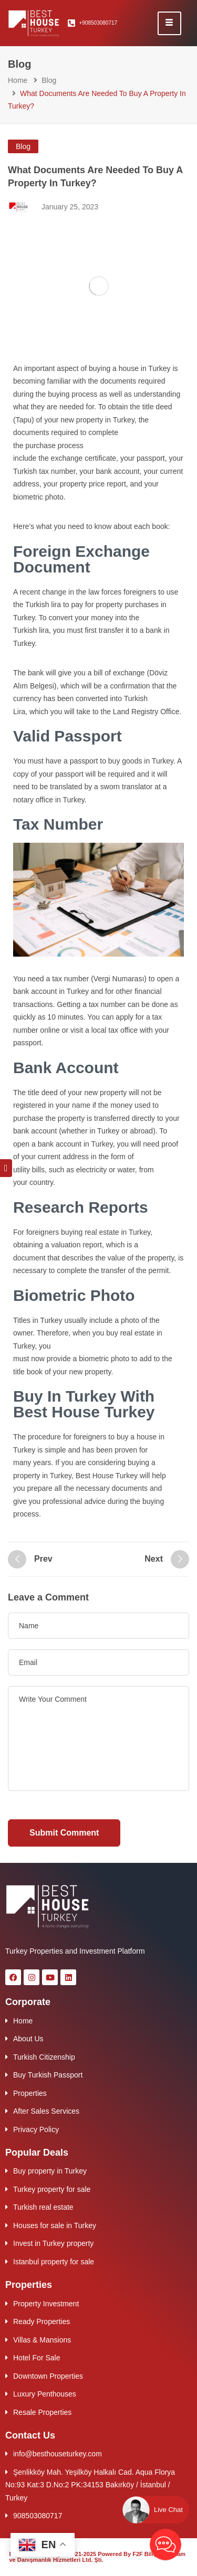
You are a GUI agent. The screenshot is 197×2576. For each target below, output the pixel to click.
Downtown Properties (48, 2376)
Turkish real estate (43, 2207)
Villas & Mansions (42, 2340)
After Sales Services (46, 2111)
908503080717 (37, 2515)
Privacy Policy (36, 2129)
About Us (28, 2038)
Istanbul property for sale (53, 2261)
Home (17, 80)
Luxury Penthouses (44, 2394)
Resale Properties (42, 2412)
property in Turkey (105, 420)
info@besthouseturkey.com (57, 2454)
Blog (49, 80)
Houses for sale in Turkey (54, 2225)
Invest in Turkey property (53, 2243)
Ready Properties (41, 2321)
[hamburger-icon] (169, 23)
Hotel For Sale (36, 2358)
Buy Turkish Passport (47, 2075)
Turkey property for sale (51, 2189)
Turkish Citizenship (44, 2057)
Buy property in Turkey (50, 2171)
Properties (30, 2093)
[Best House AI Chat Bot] (165, 2544)
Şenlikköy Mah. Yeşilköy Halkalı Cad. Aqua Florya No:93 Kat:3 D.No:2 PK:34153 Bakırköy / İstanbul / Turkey (90, 2485)
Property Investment (46, 2303)
